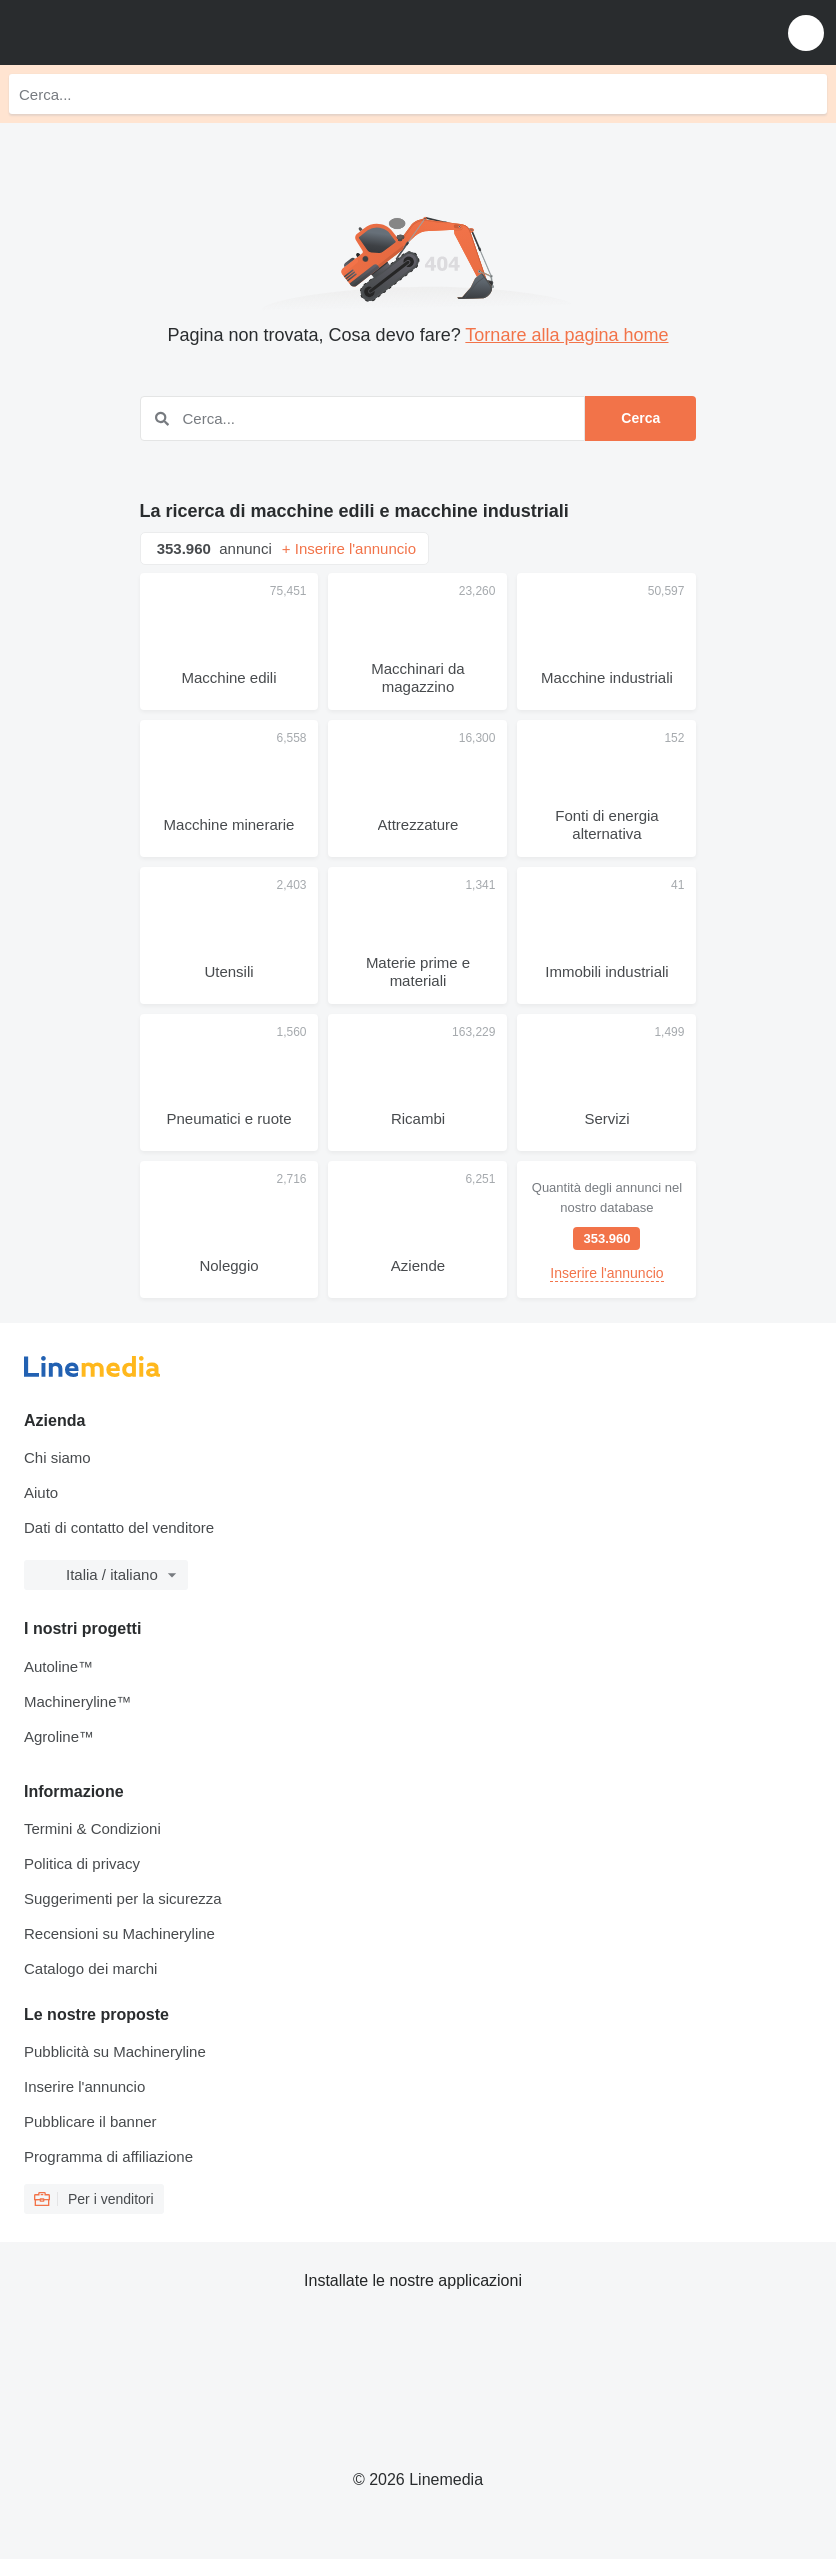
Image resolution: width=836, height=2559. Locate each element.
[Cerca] (807, 94)
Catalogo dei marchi (90, 1968)
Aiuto (41, 1492)
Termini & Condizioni (92, 1828)
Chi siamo (57, 1457)
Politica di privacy (82, 1863)
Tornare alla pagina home (566, 335)
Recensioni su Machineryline (119, 1933)
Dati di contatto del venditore (119, 1527)
